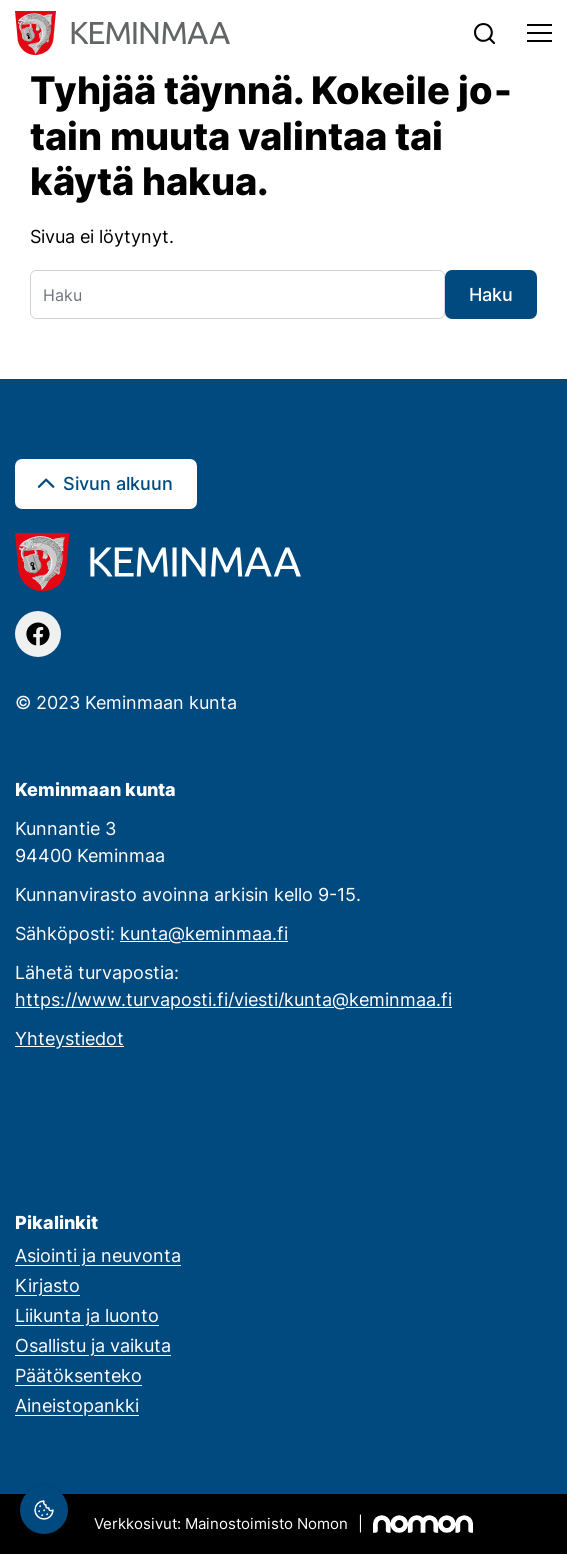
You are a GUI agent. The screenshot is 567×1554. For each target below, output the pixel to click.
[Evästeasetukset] (44, 1510)
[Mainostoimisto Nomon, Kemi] (283, 1524)
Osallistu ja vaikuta (93, 1345)
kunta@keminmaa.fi (204, 933)
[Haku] (237, 295)
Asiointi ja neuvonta (98, 1255)
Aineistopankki (77, 1405)
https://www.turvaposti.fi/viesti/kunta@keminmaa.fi (233, 999)
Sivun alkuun (118, 483)
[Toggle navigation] (539, 33)
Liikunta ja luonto (87, 1315)
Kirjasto (47, 1285)
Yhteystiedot (69, 1038)
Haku (491, 294)
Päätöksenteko (78, 1375)
